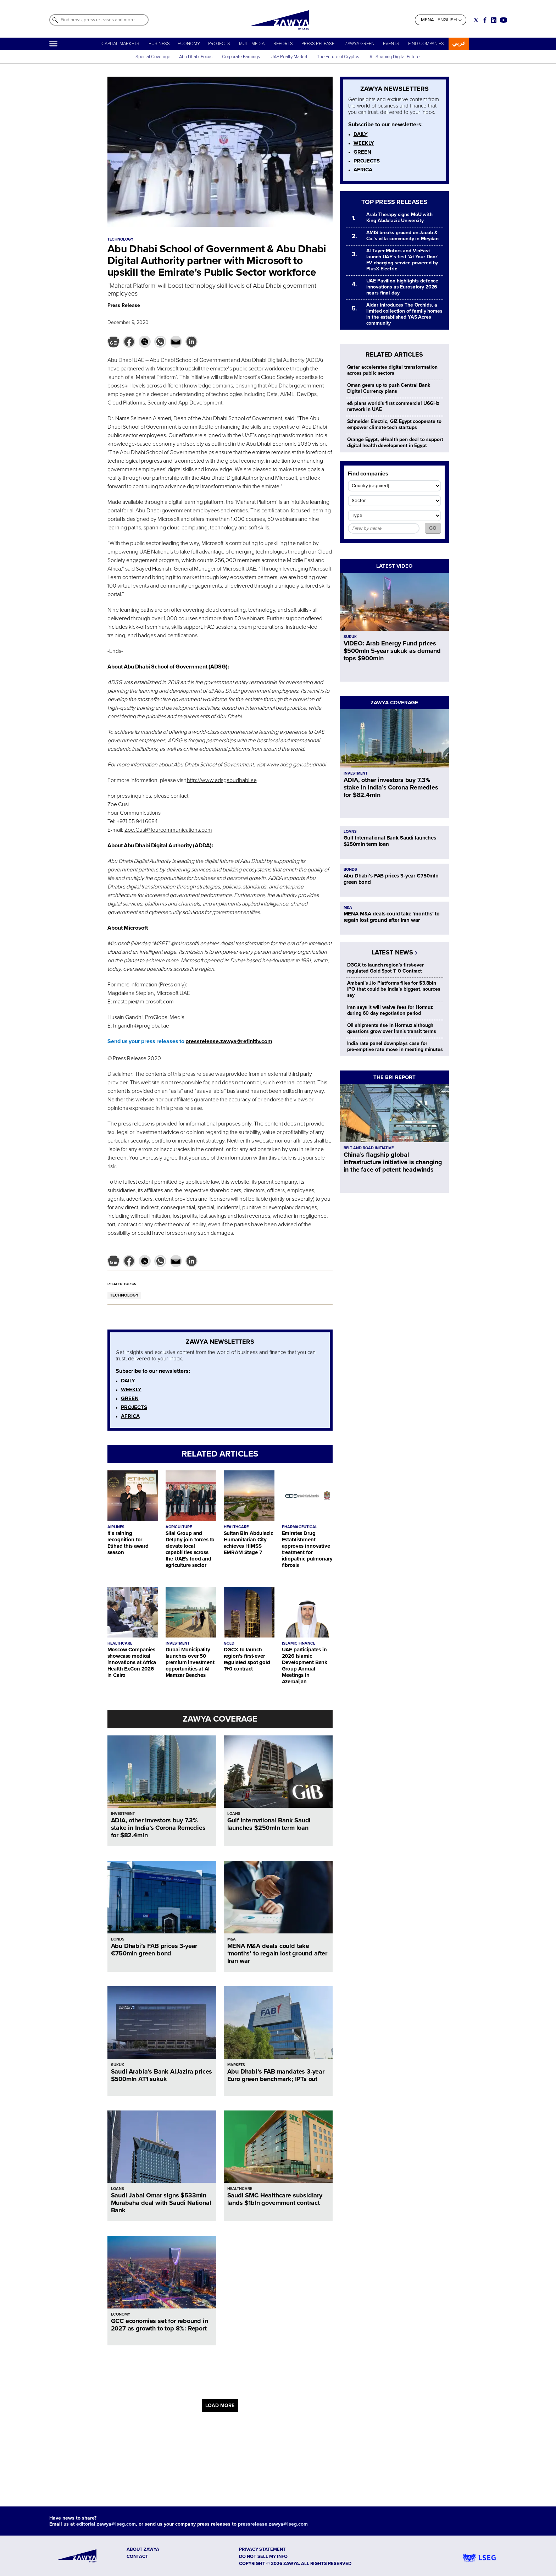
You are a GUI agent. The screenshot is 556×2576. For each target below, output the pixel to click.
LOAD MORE (219, 2405)
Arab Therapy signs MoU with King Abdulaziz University (399, 217)
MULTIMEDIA (252, 43)
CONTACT (137, 2556)
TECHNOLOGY (124, 1295)
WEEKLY (131, 1389)
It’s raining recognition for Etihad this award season (128, 1543)
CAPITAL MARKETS (120, 43)
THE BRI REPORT (394, 1077)
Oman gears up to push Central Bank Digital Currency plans (388, 388)
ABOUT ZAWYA (143, 2549)
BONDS (117, 1939)
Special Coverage (152, 57)
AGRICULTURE (179, 1527)
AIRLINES (115, 1527)
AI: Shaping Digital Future (394, 57)
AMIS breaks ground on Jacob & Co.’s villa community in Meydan (402, 236)
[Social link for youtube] (503, 20)
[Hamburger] (53, 44)
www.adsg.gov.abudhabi (296, 764)
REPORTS (283, 43)
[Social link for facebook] (485, 20)
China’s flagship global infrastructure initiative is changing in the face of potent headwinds (393, 1162)
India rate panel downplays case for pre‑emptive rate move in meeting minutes (395, 1046)
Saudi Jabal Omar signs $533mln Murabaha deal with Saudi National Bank (161, 2202)
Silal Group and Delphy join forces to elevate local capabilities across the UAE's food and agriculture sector (190, 1549)
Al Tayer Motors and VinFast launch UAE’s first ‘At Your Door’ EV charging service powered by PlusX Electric (402, 260)
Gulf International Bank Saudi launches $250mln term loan (269, 1824)
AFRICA (130, 1416)
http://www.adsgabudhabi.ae (222, 780)
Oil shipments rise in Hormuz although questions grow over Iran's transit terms (391, 1028)
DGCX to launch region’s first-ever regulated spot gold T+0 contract (247, 1659)
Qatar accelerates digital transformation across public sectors (392, 370)
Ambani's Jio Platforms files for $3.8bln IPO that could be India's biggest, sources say (393, 989)
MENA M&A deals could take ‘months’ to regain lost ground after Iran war (277, 1953)
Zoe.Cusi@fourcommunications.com (168, 829)
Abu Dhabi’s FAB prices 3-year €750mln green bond (154, 1949)
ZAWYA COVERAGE (220, 1719)
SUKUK (117, 2065)
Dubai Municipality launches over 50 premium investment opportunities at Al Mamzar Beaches (190, 1662)
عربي (459, 43)
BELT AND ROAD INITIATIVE (369, 1148)
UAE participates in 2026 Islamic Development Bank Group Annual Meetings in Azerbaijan (305, 1665)
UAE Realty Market (289, 57)
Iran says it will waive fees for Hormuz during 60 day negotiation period (390, 1010)
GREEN (130, 1398)
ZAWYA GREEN (359, 43)
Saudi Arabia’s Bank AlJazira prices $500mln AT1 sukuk (161, 2075)
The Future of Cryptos (338, 57)
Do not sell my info (263, 2556)
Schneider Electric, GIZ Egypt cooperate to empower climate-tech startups (394, 424)
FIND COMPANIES (426, 43)
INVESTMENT (177, 1643)
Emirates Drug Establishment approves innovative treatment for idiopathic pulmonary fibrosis (307, 1549)
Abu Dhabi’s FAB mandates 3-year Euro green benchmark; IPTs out (275, 2075)
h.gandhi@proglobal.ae (141, 1025)
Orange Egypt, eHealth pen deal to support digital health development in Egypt (395, 442)
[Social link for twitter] (476, 20)
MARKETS (236, 2065)
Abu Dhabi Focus (195, 57)
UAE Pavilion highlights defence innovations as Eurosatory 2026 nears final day (402, 287)
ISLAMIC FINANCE (298, 1643)
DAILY (128, 1380)
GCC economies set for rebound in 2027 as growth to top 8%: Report (159, 2324)
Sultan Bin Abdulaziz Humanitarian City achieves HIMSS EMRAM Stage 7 (248, 1543)
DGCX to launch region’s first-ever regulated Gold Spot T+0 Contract (385, 968)
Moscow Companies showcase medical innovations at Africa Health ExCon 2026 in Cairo (131, 1662)
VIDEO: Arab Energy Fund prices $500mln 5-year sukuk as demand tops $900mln (392, 650)
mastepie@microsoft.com (143, 1001)
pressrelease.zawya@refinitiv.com (228, 1041)
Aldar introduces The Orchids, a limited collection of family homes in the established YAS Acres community (404, 314)
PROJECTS (219, 43)
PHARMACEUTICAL (299, 1527)
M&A (231, 1939)
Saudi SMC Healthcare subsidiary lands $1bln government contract (274, 2199)
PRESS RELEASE (318, 43)
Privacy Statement (262, 2549)
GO (433, 528)
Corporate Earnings (241, 57)
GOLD (229, 1643)
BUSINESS (159, 43)
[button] (113, 342)
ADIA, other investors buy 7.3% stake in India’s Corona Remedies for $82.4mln (158, 1827)
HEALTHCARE (236, 1527)
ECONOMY (189, 43)
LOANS (233, 1813)
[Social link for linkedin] (493, 20)
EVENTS (391, 43)
